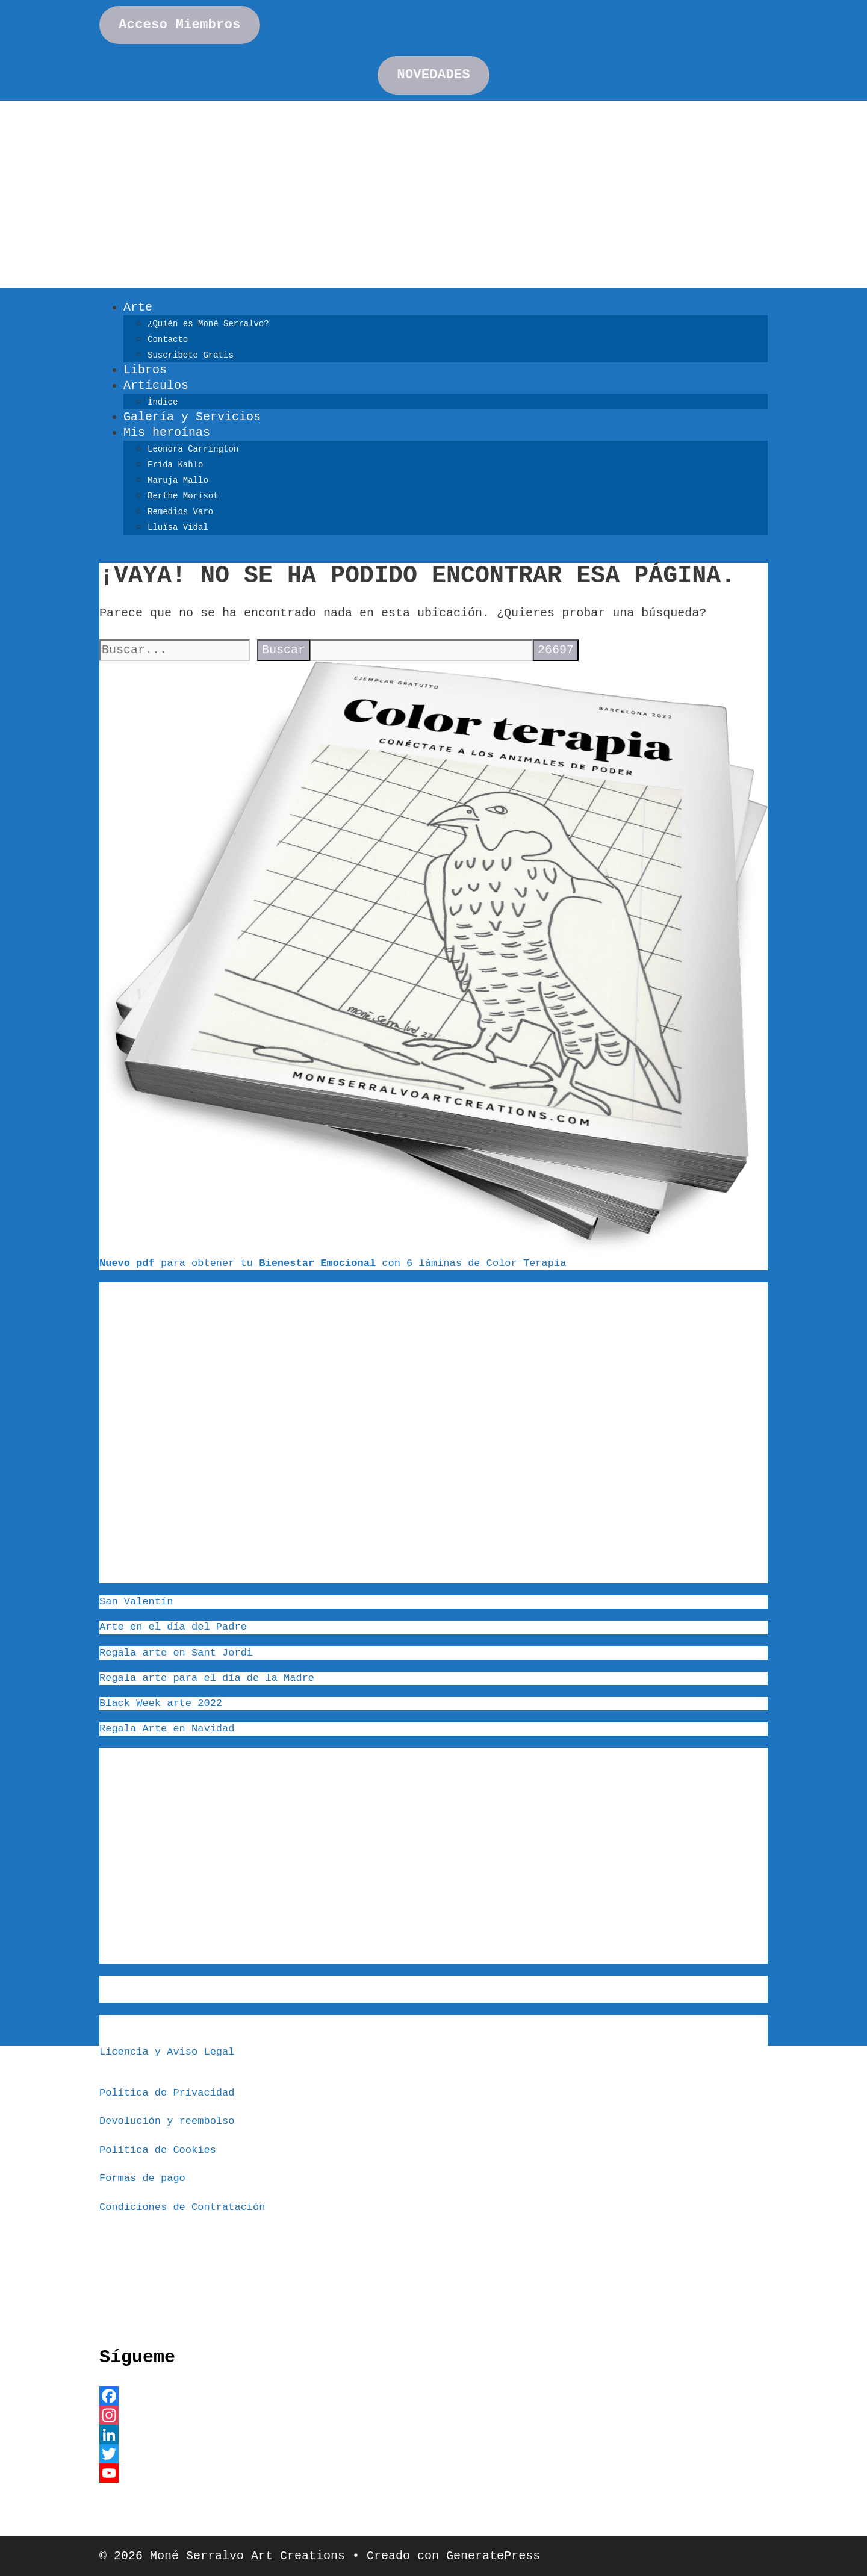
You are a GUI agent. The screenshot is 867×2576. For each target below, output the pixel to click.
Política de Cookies (157, 2150)
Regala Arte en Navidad (166, 1728)
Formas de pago (142, 2178)
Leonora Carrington (193, 449)
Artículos (155, 386)
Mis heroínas (166, 432)
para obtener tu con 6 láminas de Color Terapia (332, 1263)
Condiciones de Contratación (182, 2207)
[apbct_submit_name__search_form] (556, 650)
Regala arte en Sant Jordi (176, 1653)
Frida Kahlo (175, 465)
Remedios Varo (180, 512)
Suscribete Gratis (191, 355)
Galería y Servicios (192, 417)
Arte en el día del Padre (173, 1627)
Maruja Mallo (178, 480)
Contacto (168, 339)
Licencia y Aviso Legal (166, 2052)
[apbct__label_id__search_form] (421, 650)
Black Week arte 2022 (160, 1703)
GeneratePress (493, 2556)
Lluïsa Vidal (178, 527)
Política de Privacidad (166, 2093)
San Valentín (136, 1601)
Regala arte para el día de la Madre (206, 1678)
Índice (163, 402)
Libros (145, 370)
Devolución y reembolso (166, 2121)
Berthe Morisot (183, 496)
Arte (137, 307)
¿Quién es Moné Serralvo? (208, 324)
